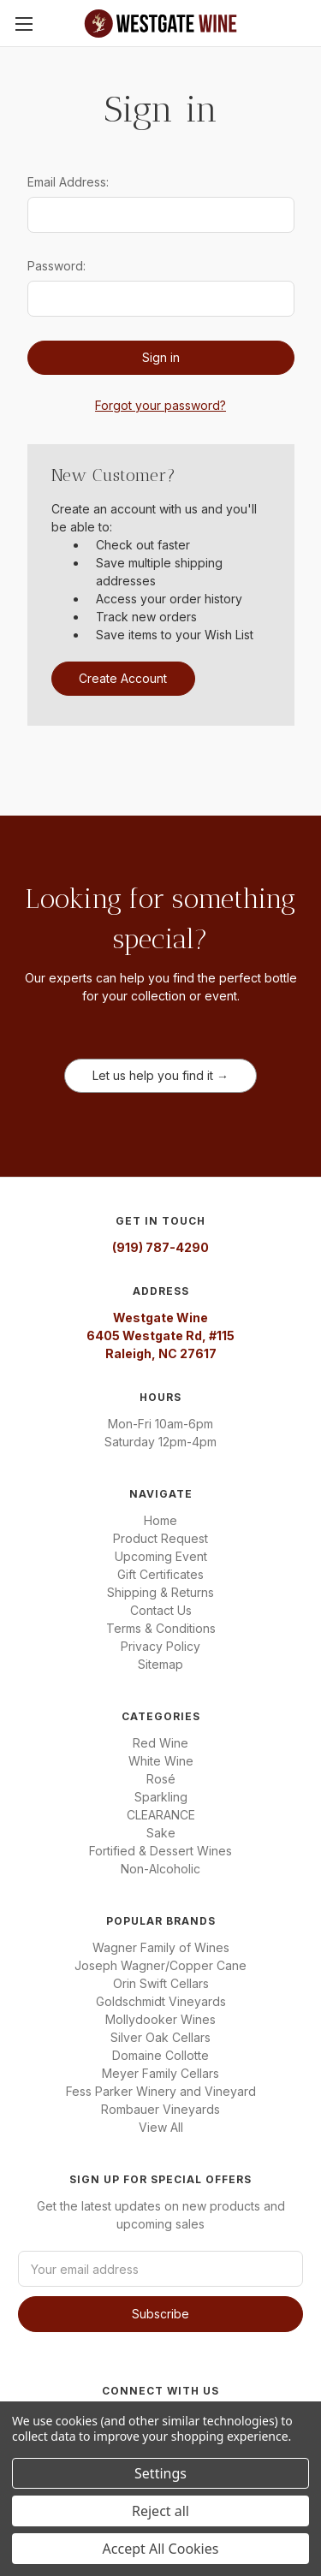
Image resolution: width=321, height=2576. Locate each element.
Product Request (160, 1538)
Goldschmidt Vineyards (161, 2001)
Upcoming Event (161, 1556)
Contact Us (161, 1610)
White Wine (160, 1761)
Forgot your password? (160, 405)
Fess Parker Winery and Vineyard (161, 2091)
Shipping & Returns (160, 1592)
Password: (56, 265)
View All (161, 2127)
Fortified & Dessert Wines (160, 1850)
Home (160, 1520)
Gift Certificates (160, 1574)
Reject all (160, 2511)
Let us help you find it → (160, 1075)
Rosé (160, 1779)
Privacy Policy (160, 1646)
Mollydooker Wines (160, 2019)
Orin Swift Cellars (161, 1983)
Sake (160, 1832)
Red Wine (160, 1743)
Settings (160, 2473)
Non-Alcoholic (160, 1868)
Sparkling (160, 1797)
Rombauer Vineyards (160, 2109)
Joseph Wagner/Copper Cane (160, 1965)
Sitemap (160, 1664)
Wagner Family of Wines (160, 1947)
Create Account (123, 678)
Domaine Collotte (160, 2055)
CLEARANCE (161, 1814)
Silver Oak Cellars (160, 2037)
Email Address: (68, 182)
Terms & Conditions (161, 1628)
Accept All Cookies (161, 2548)
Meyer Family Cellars (160, 2073)
